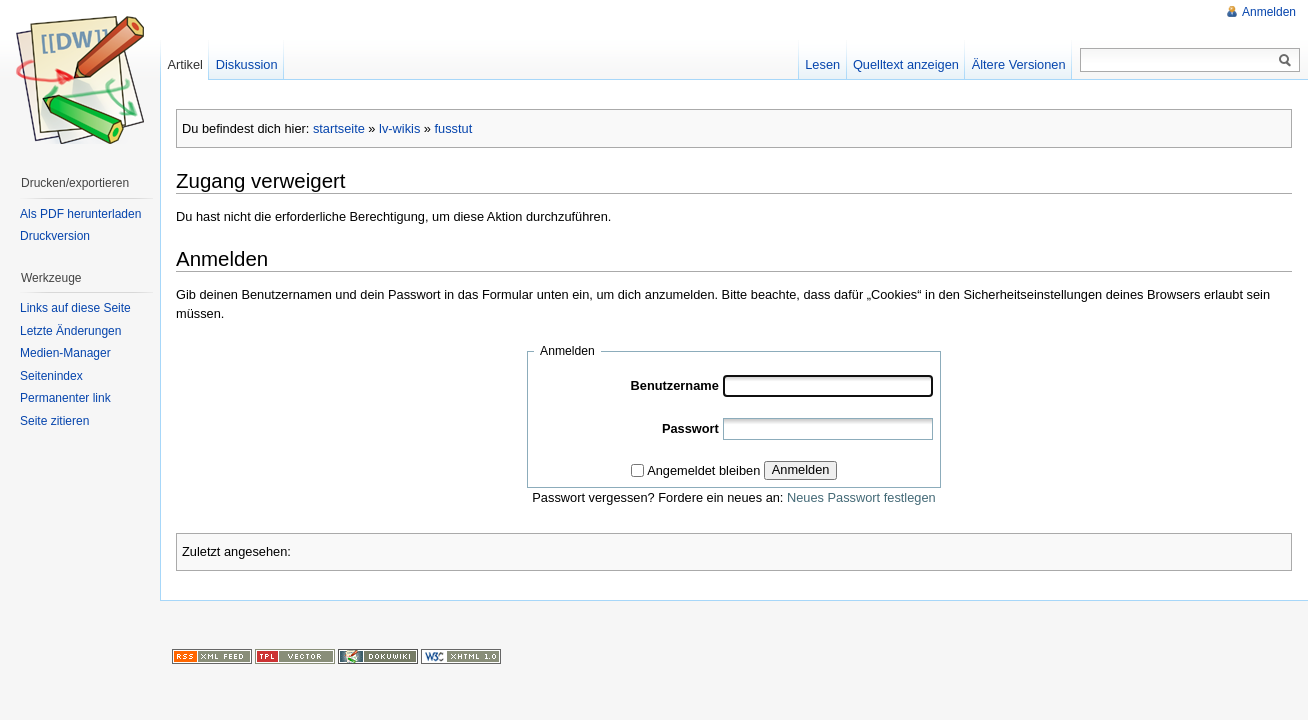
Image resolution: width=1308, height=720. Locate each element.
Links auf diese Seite (75, 308)
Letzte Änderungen (70, 331)
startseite (339, 128)
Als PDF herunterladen (80, 214)
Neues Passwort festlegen (861, 497)
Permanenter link (65, 398)
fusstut (454, 128)
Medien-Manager (65, 353)
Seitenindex (51, 376)
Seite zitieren (54, 421)
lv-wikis (399, 128)
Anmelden (801, 469)
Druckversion (55, 236)
